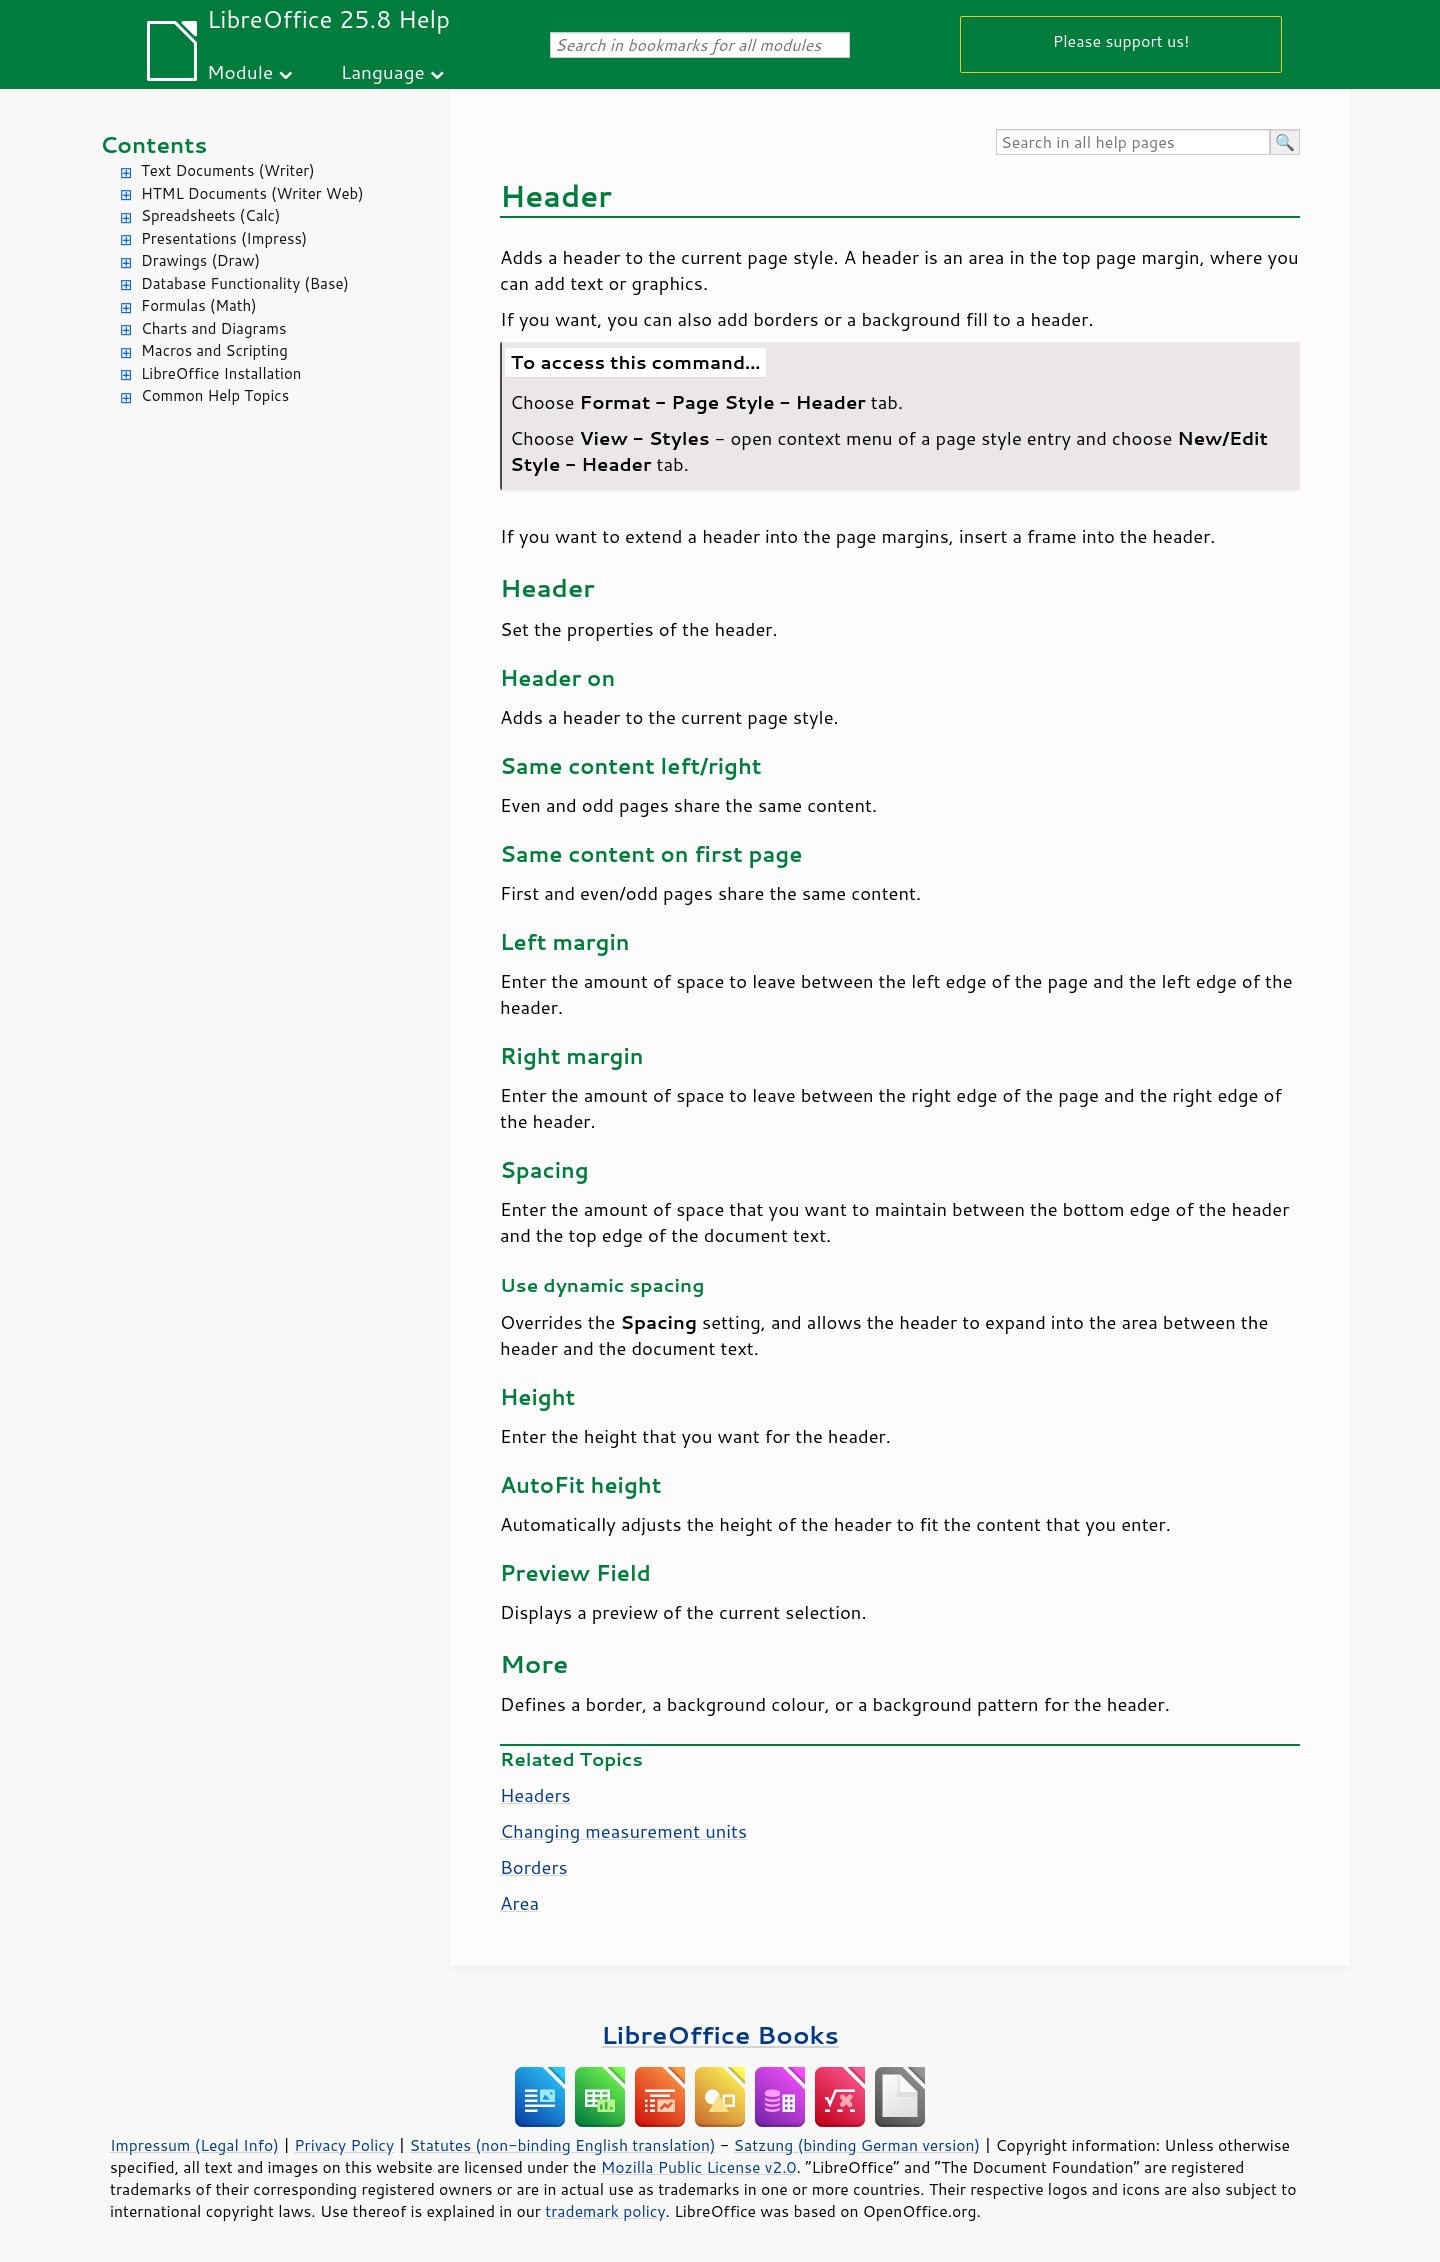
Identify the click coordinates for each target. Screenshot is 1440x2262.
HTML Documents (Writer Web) (252, 193)
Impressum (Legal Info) (194, 2145)
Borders (534, 1867)
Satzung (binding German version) (857, 2145)
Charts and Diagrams (213, 328)
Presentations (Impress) (224, 238)
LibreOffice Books (720, 2034)
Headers (535, 1795)
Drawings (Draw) (200, 260)
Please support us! (1121, 40)
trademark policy (605, 2211)
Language (383, 71)
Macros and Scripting (214, 350)
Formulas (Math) (199, 305)
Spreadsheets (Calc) (210, 215)
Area (519, 1903)
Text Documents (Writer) (228, 170)
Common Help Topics (215, 395)
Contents (153, 144)
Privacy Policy (344, 2145)
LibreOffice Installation (221, 373)
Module (240, 71)
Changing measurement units (623, 1831)
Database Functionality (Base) (245, 283)
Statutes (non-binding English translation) (562, 2145)
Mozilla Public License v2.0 (699, 2167)
